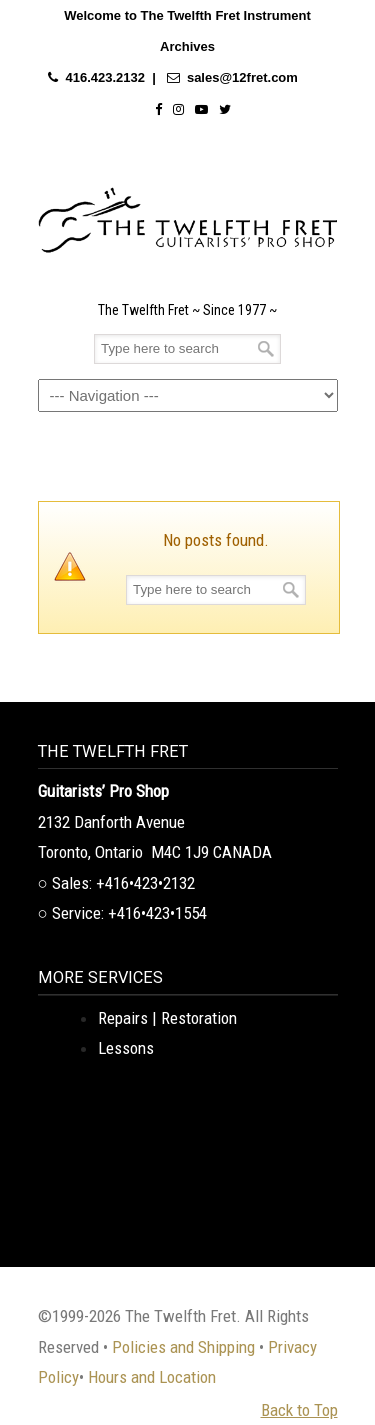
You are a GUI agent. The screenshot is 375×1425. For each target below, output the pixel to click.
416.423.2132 (105, 77)
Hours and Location (152, 1377)
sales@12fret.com (242, 77)
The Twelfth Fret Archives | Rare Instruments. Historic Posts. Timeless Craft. (188, 215)
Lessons (126, 1048)
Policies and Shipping (183, 1347)
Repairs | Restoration (167, 1018)
